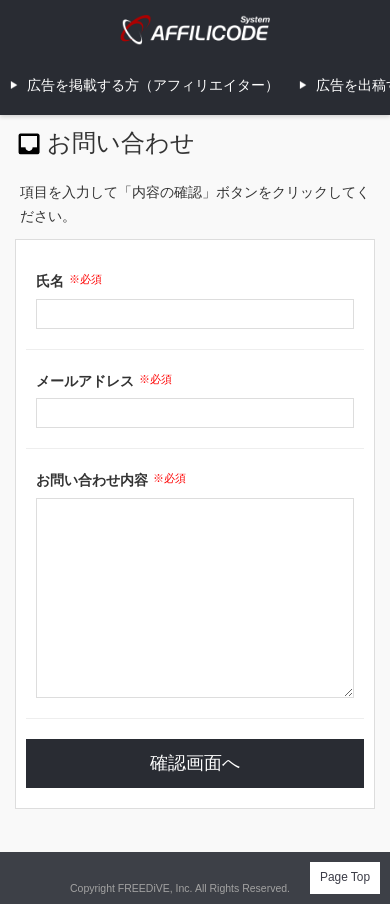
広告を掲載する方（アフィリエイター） (153, 85)
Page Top (345, 877)
